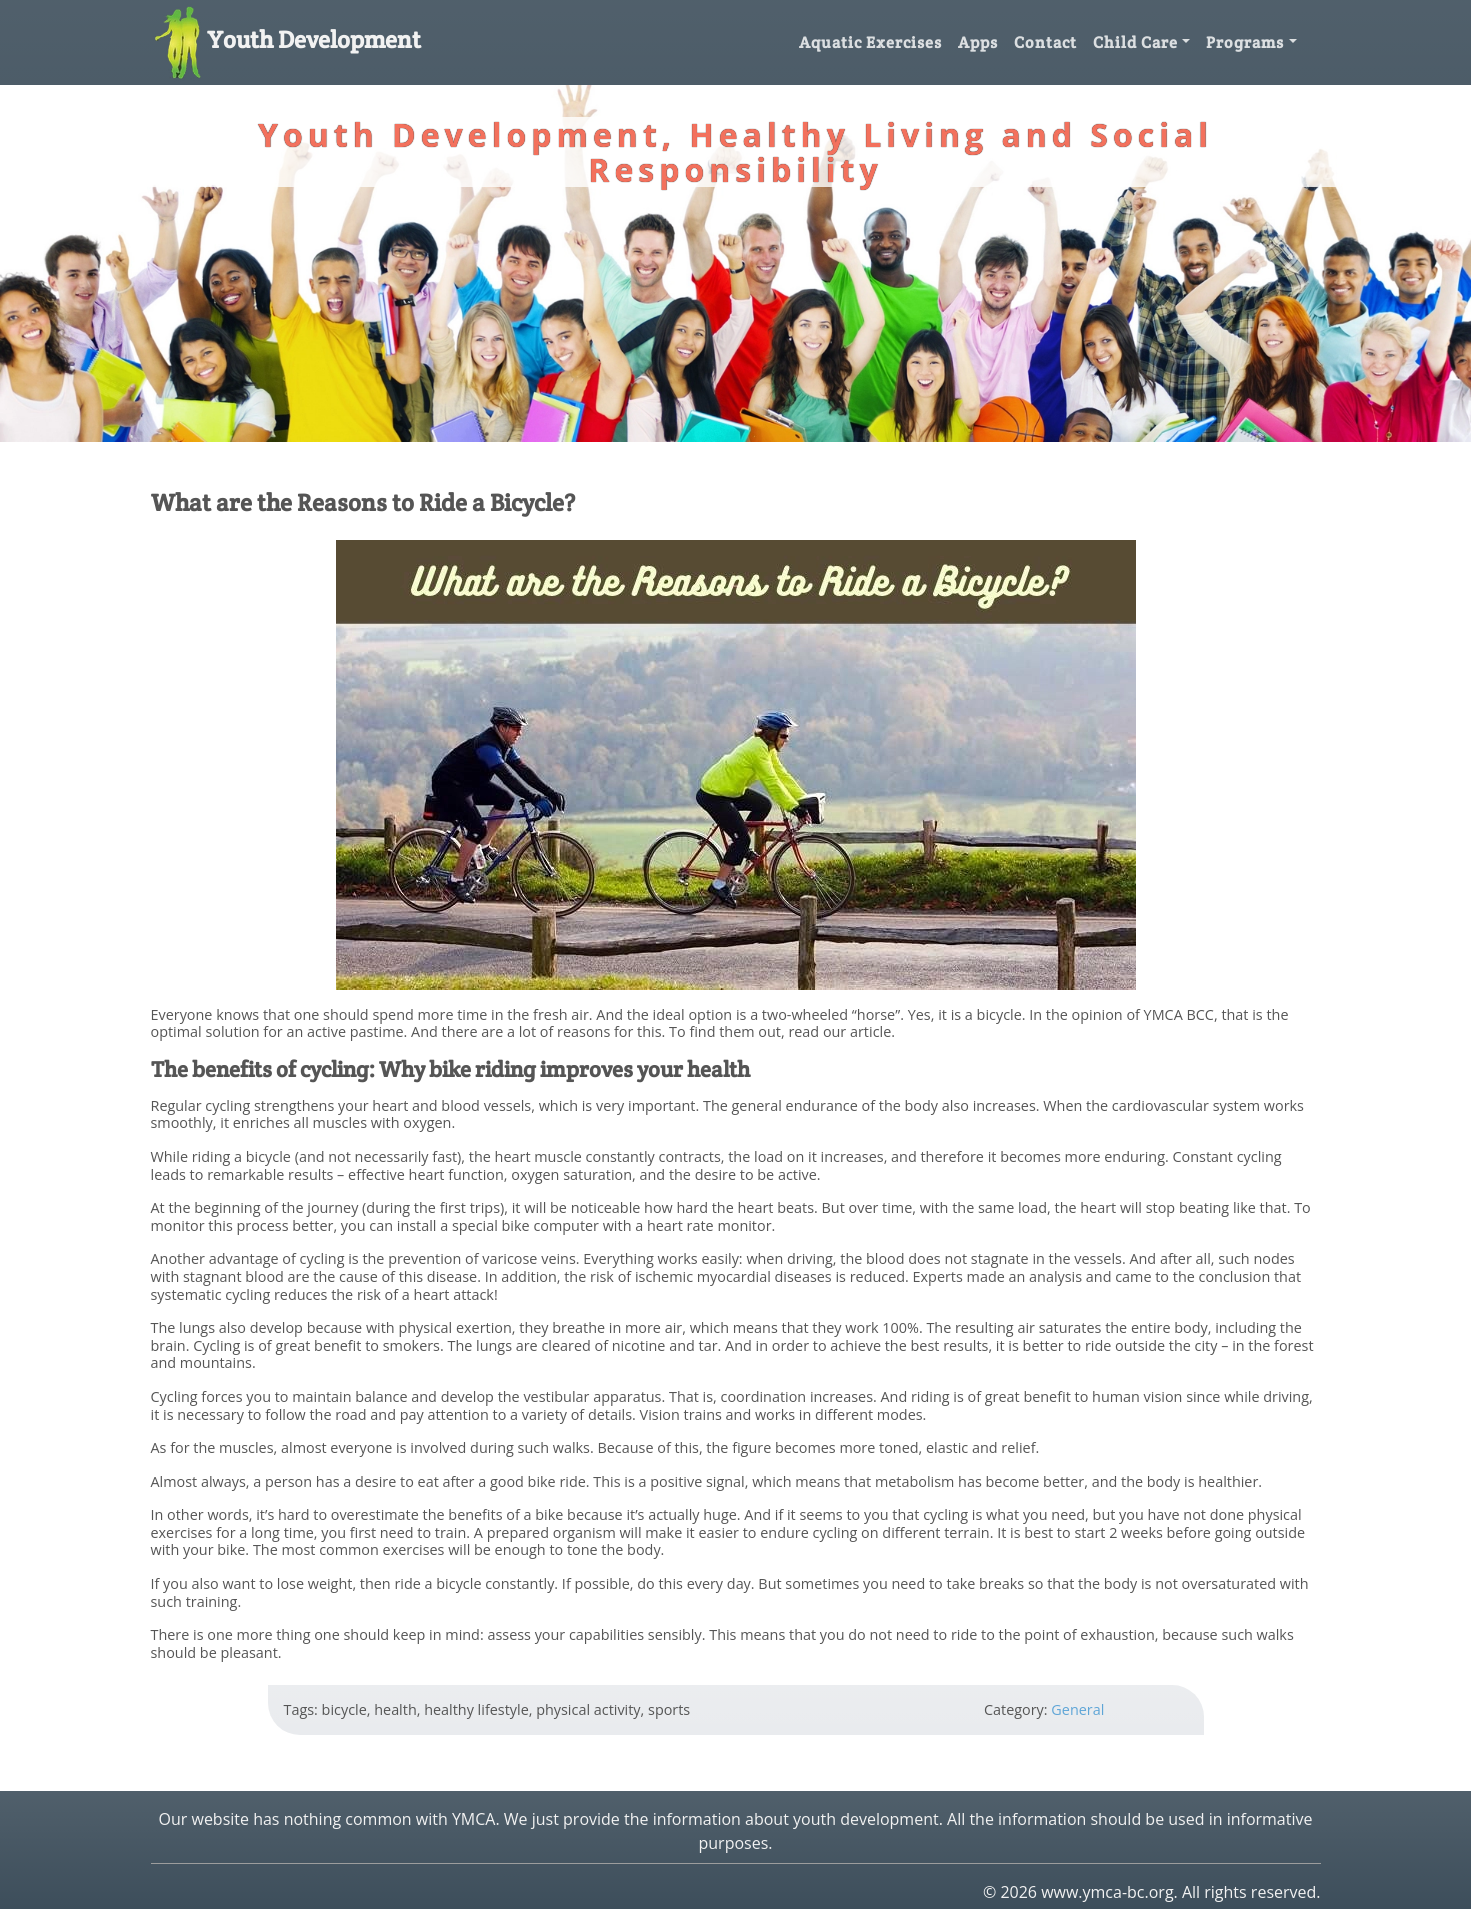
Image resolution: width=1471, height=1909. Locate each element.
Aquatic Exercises (870, 42)
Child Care (1135, 42)
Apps (978, 42)
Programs (1245, 42)
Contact (1045, 42)
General (1077, 1709)
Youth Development (286, 39)
